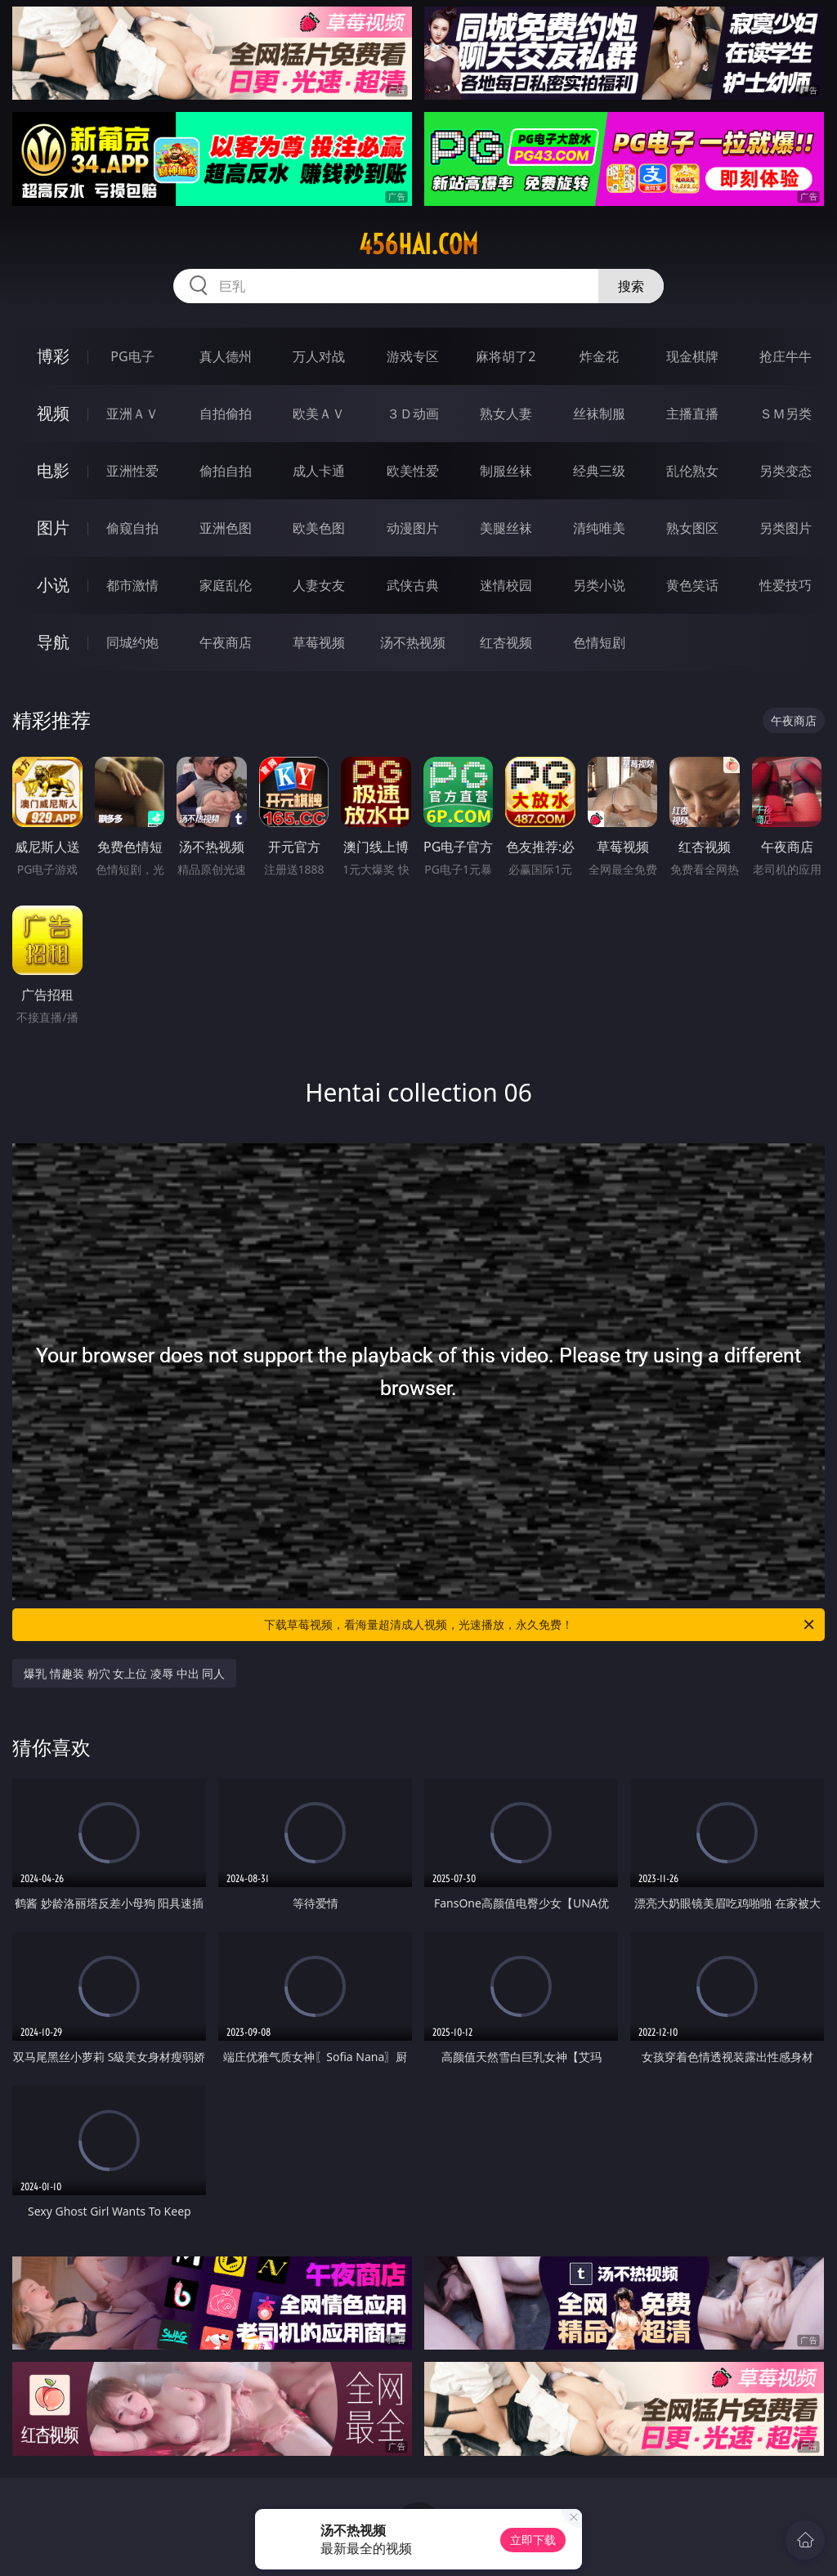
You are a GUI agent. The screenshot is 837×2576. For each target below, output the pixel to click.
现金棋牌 (692, 356)
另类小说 (599, 585)
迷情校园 (506, 585)
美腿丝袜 (506, 528)
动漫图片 (413, 528)
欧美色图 (319, 528)
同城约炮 (132, 642)
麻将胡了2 (505, 356)
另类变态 (785, 471)
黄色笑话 (692, 585)
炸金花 (599, 356)
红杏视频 (506, 642)
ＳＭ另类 (785, 414)
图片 (53, 528)
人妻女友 (319, 585)
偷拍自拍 (225, 471)
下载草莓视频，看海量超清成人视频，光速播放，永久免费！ (540, 1625)
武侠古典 (413, 585)
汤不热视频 (412, 642)
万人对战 (319, 356)
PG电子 (132, 356)
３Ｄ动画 (413, 414)
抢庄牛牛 (785, 356)
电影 (53, 470)
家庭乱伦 (225, 585)
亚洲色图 (225, 528)
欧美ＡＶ (319, 414)
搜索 (631, 286)
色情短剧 (599, 642)
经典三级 (599, 471)
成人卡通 (319, 471)
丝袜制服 (599, 414)
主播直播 (692, 414)
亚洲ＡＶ (132, 414)
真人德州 (225, 356)
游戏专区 (413, 356)
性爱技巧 (785, 585)
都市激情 (132, 585)
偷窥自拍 (132, 528)
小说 (53, 585)
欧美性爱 (413, 471)
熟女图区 (692, 528)
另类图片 (785, 528)
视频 (53, 413)
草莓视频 (319, 642)
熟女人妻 (506, 414)
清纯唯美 (599, 528)
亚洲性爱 (132, 471)
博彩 (53, 356)
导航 (53, 642)
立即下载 (533, 2539)
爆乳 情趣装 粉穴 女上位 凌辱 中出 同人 (124, 1673)
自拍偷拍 (225, 414)
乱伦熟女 (692, 471)
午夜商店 (225, 642)
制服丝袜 (506, 471)
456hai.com (418, 244)
